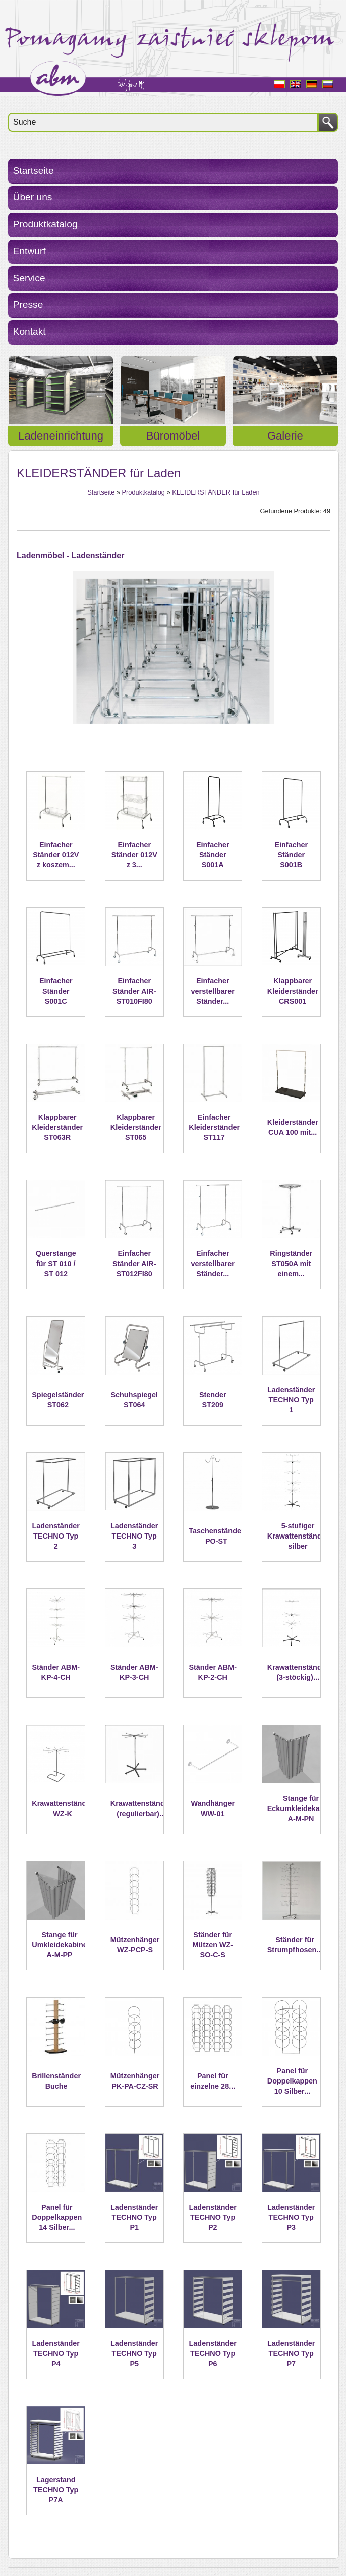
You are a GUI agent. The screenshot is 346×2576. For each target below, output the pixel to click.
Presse (28, 304)
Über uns (32, 197)
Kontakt (29, 331)
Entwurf (29, 251)
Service (29, 277)
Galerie (285, 435)
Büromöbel (173, 435)
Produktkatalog (45, 223)
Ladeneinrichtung (60, 435)
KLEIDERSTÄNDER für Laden (216, 492)
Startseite (33, 170)
